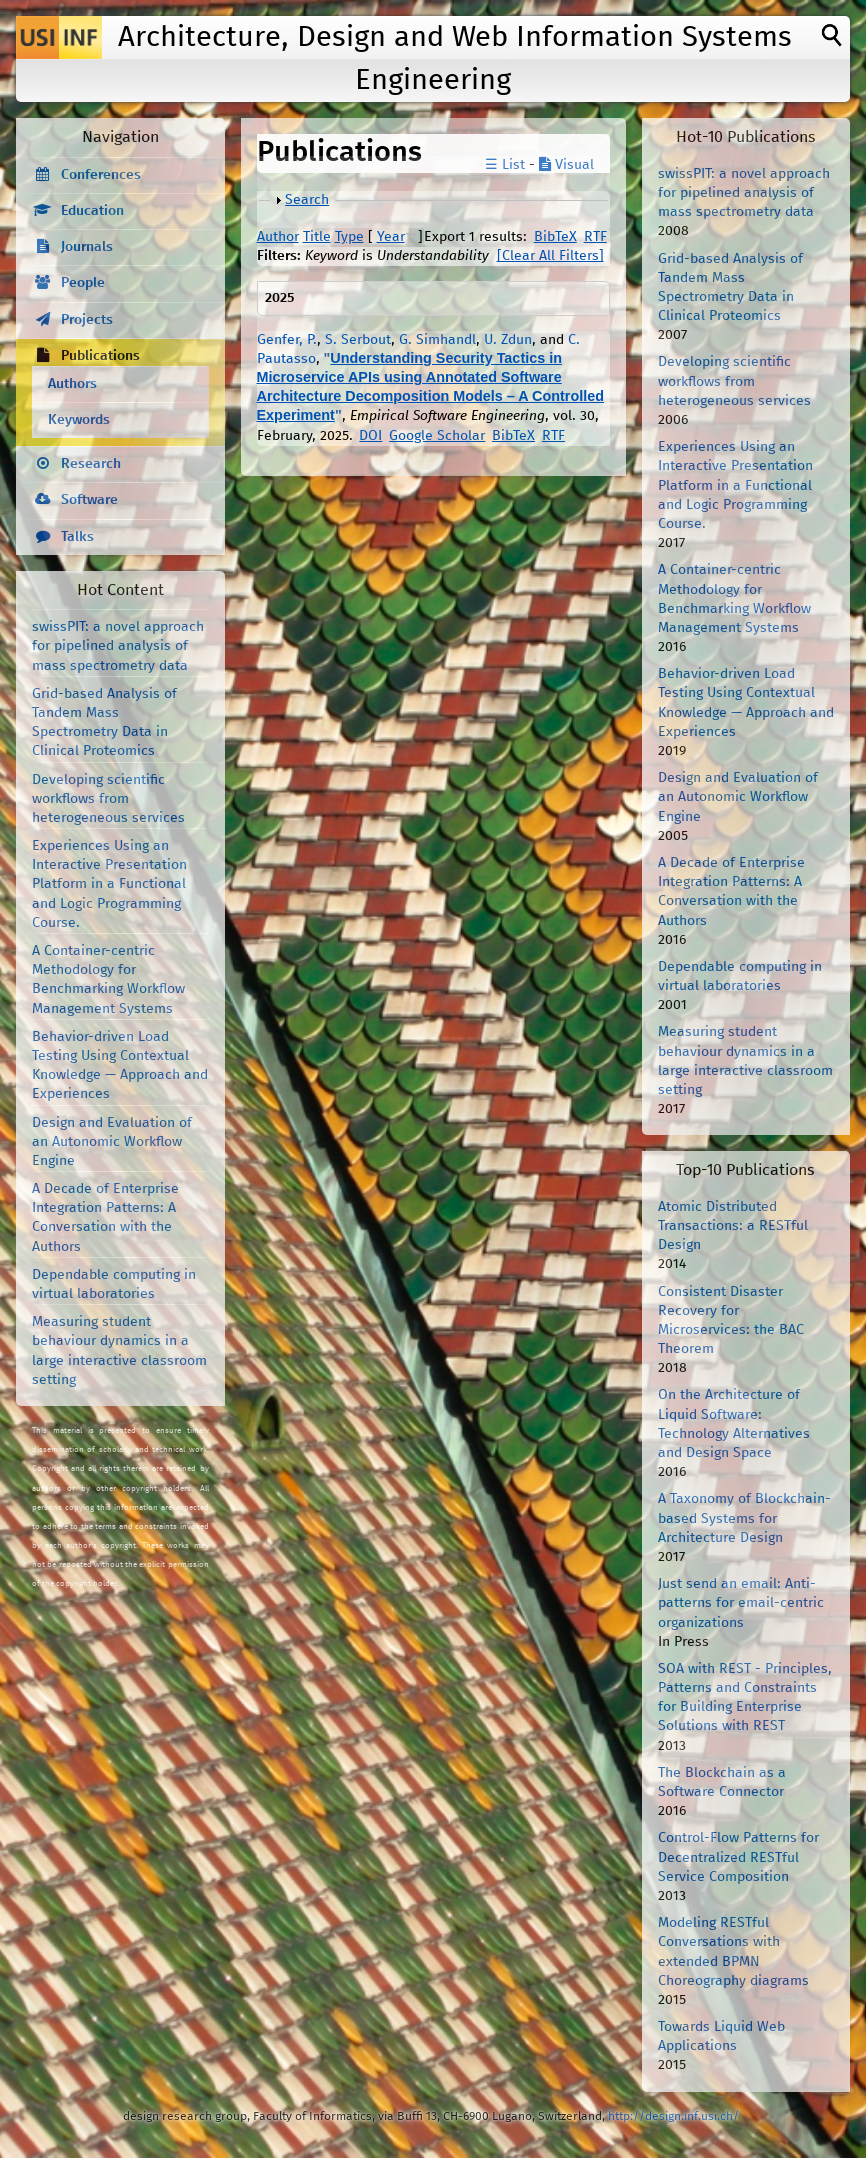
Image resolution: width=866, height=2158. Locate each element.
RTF (595, 237)
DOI (370, 436)
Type (349, 237)
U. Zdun (508, 340)
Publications (100, 356)
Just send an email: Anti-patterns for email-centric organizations (741, 1603)
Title (317, 237)
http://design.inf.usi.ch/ (673, 2116)
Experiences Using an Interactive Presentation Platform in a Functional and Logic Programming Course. (109, 884)
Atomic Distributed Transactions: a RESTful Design (733, 1226)
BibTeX (555, 237)
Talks (77, 537)
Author (278, 237)
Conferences (101, 175)
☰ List (505, 165)
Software (89, 500)
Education (92, 211)
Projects (87, 320)
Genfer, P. (287, 340)
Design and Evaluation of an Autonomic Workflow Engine (112, 1142)
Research (91, 464)
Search (307, 200)
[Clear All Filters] (550, 256)
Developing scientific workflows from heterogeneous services (108, 799)
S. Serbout (358, 340)
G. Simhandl (437, 340)
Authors (72, 384)
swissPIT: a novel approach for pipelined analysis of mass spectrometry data (118, 646)
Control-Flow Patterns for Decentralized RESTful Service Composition (738, 1857)
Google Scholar (437, 436)
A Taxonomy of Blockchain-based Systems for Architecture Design (744, 1518)
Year (391, 237)
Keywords (79, 420)
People (83, 283)
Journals (87, 247)
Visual (566, 165)
